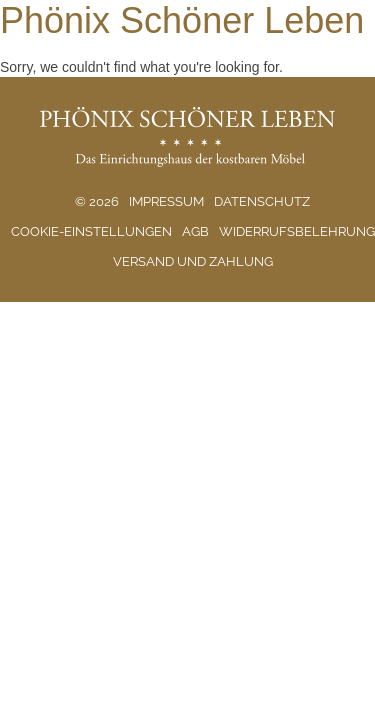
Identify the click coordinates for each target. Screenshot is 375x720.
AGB (195, 231)
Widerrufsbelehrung (297, 231)
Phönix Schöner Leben (182, 20)
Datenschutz (262, 201)
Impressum (166, 201)
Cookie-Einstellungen (91, 231)
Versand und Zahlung (193, 261)
